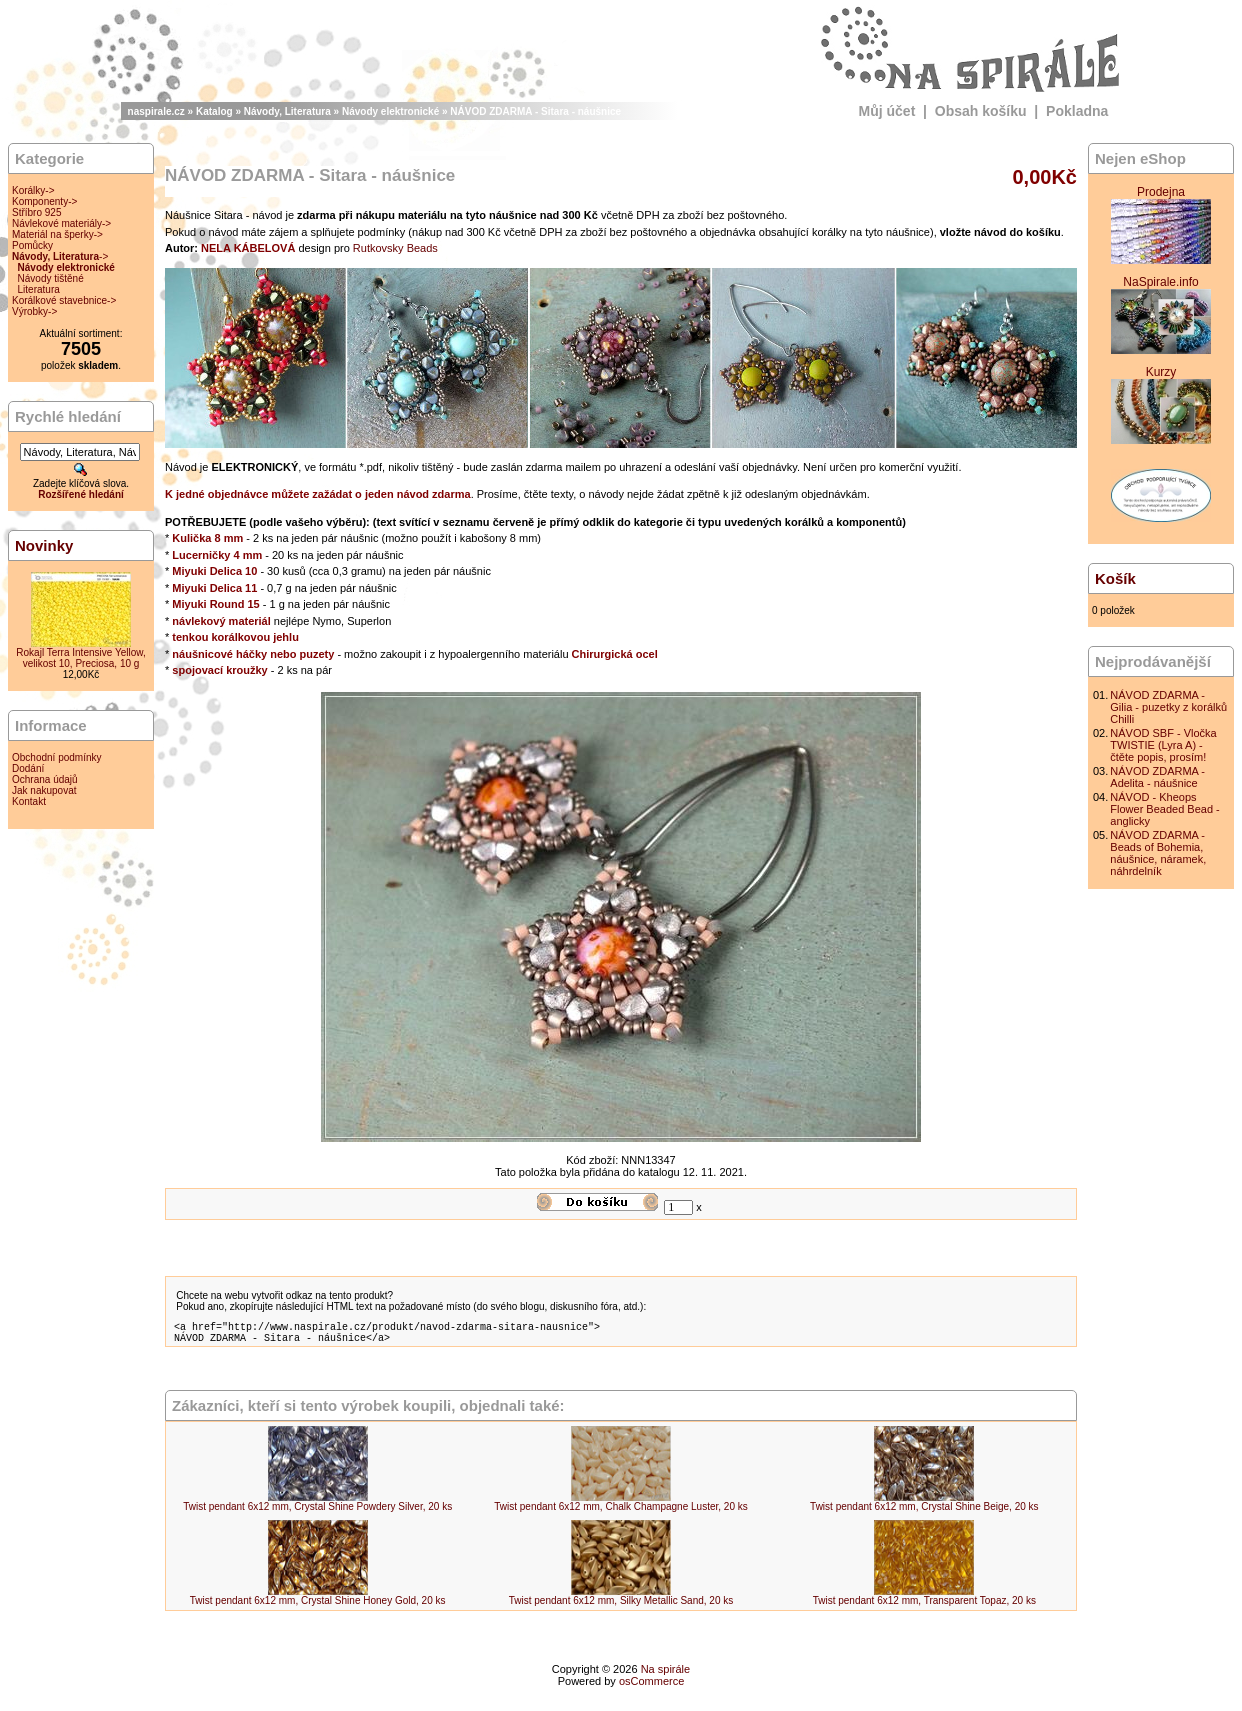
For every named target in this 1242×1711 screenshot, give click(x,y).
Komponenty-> (44, 201)
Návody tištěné (51, 278)
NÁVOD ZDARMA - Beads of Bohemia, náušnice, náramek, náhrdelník (1158, 853)
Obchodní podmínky (57, 757)
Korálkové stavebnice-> (64, 300)
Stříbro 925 (36, 212)
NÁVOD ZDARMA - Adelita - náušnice (1157, 777)
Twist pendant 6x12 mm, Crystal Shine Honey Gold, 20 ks (318, 1606)
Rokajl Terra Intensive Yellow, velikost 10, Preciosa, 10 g (80, 658)
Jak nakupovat (44, 790)
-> (60, 256)
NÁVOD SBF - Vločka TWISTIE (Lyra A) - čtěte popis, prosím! (1163, 745)
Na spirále (666, 1675)
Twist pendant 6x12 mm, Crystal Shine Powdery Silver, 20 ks (317, 1512)
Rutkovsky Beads (395, 248)
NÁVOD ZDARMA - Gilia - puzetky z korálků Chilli (1168, 707)
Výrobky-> (34, 311)
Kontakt (29, 801)
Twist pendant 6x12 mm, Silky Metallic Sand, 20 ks (621, 1606)
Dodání (28, 768)
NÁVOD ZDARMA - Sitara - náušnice (535, 111)
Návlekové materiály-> (61, 223)
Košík (1115, 578)
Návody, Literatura (287, 111)
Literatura (39, 289)
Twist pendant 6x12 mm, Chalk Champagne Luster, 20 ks (620, 1512)
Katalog (214, 111)
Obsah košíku (981, 111)
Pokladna (1077, 111)
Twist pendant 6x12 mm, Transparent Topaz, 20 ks (924, 1606)
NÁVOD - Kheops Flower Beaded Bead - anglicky (1164, 809)
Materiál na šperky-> (57, 234)
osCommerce (651, 1687)
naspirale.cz (156, 111)
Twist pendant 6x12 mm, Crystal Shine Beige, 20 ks (924, 1512)
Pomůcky (32, 245)
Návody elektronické (390, 111)
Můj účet (887, 111)
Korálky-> (33, 190)
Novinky (44, 545)
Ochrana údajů (45, 779)
